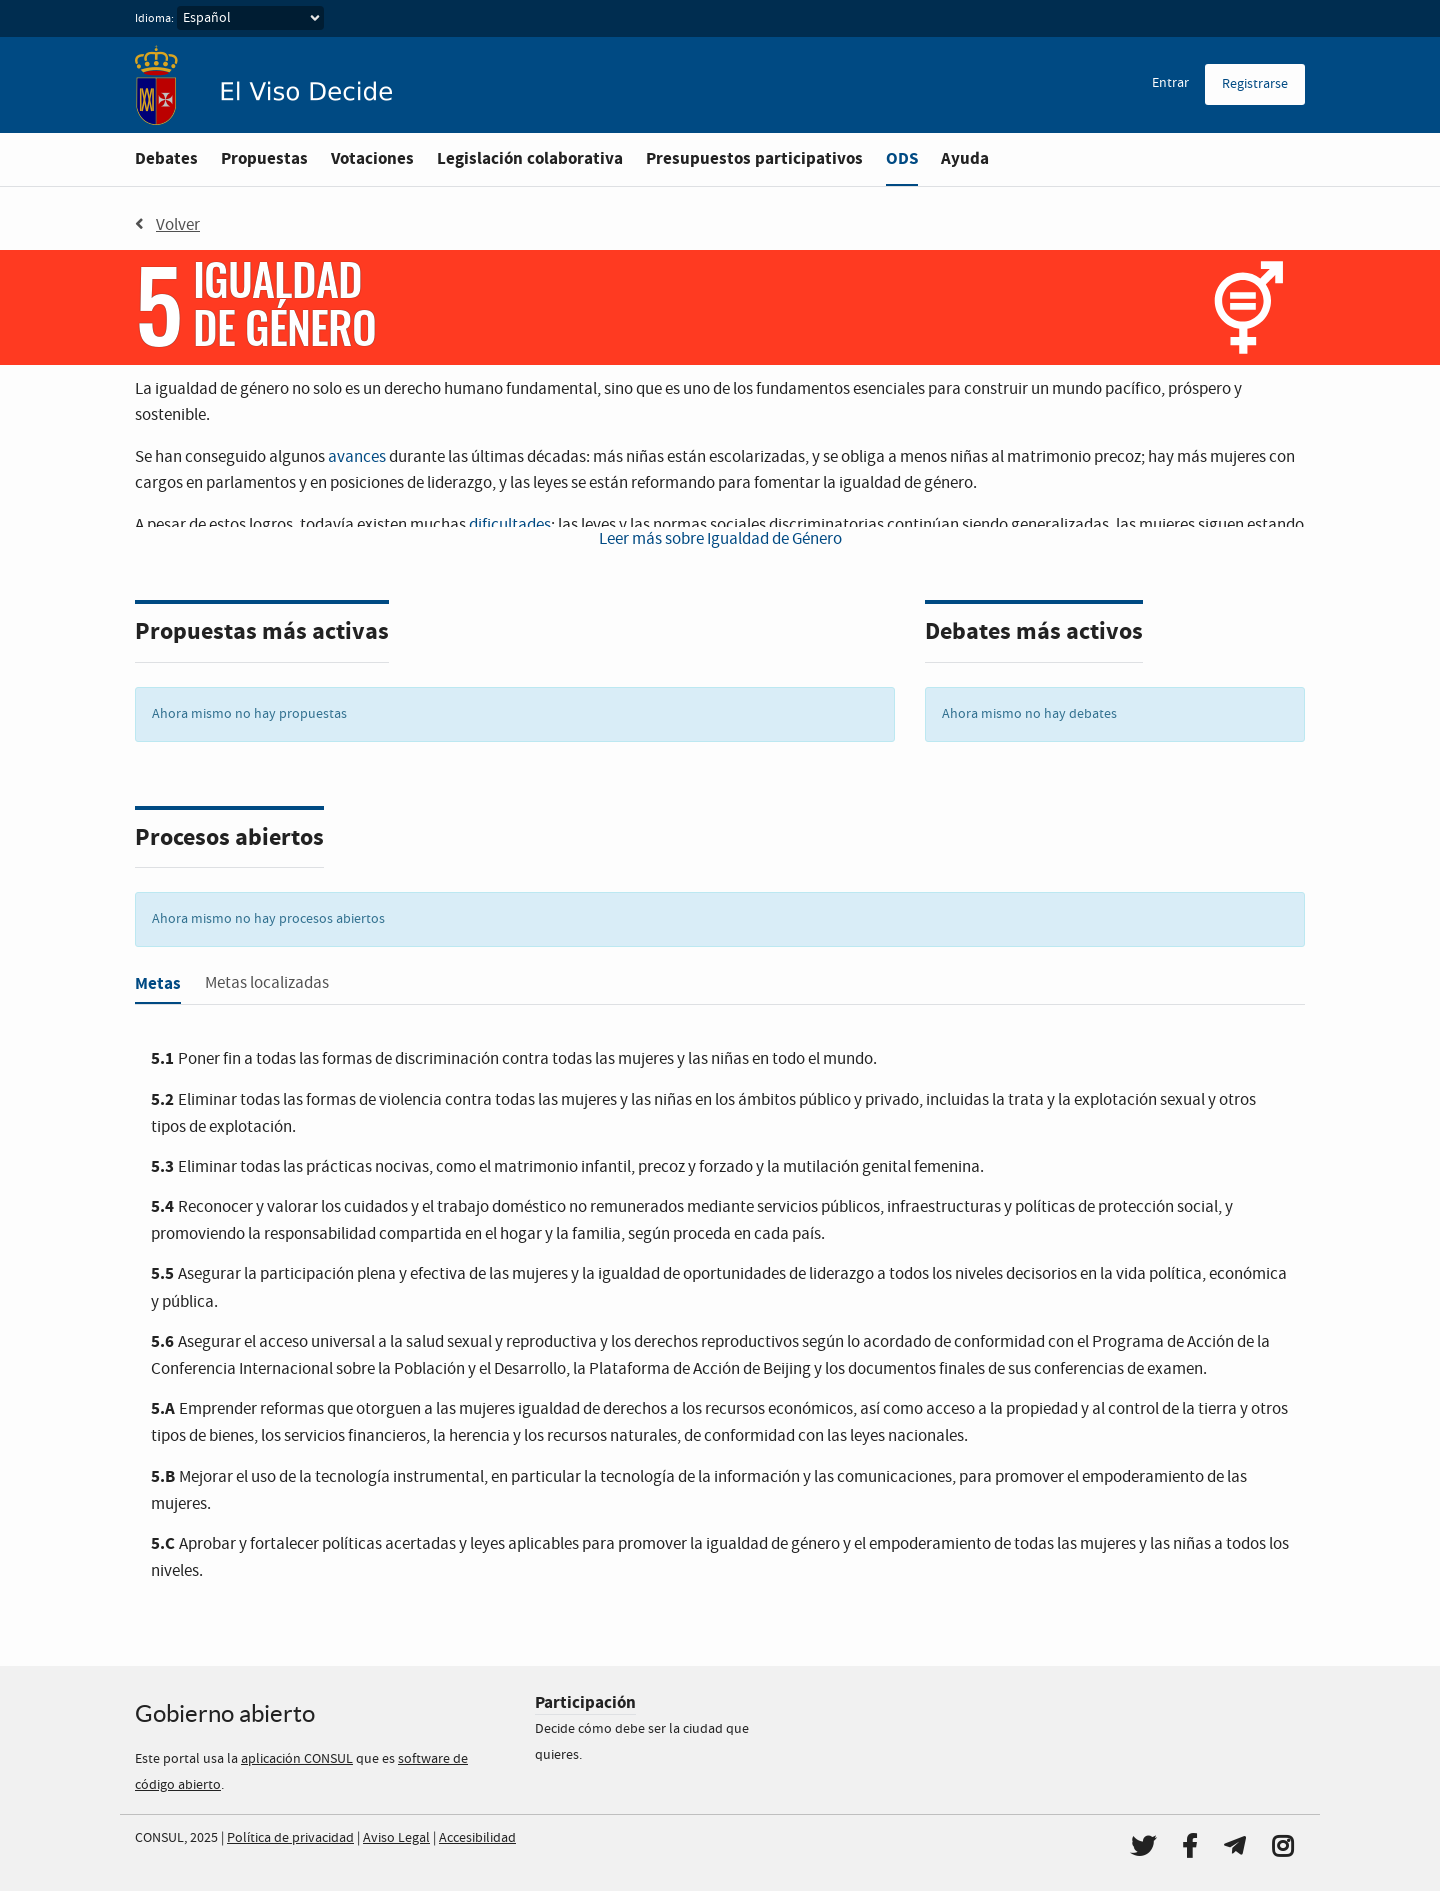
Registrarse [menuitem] (1255, 84)
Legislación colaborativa (530, 158)
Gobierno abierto (225, 1713)
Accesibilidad (477, 1838)
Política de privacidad (290, 1838)
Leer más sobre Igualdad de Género (720, 539)
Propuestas (264, 158)
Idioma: (154, 19)
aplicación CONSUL (297, 1759)
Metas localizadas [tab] (267, 983)
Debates (166, 158)
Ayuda (965, 158)
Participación (585, 1702)
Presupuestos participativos (754, 158)
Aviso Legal (396, 1838)
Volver (167, 225)
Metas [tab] (158, 983)
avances (357, 457)
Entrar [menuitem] (1170, 83)
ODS (902, 158)
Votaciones (372, 158)
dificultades (510, 525)
